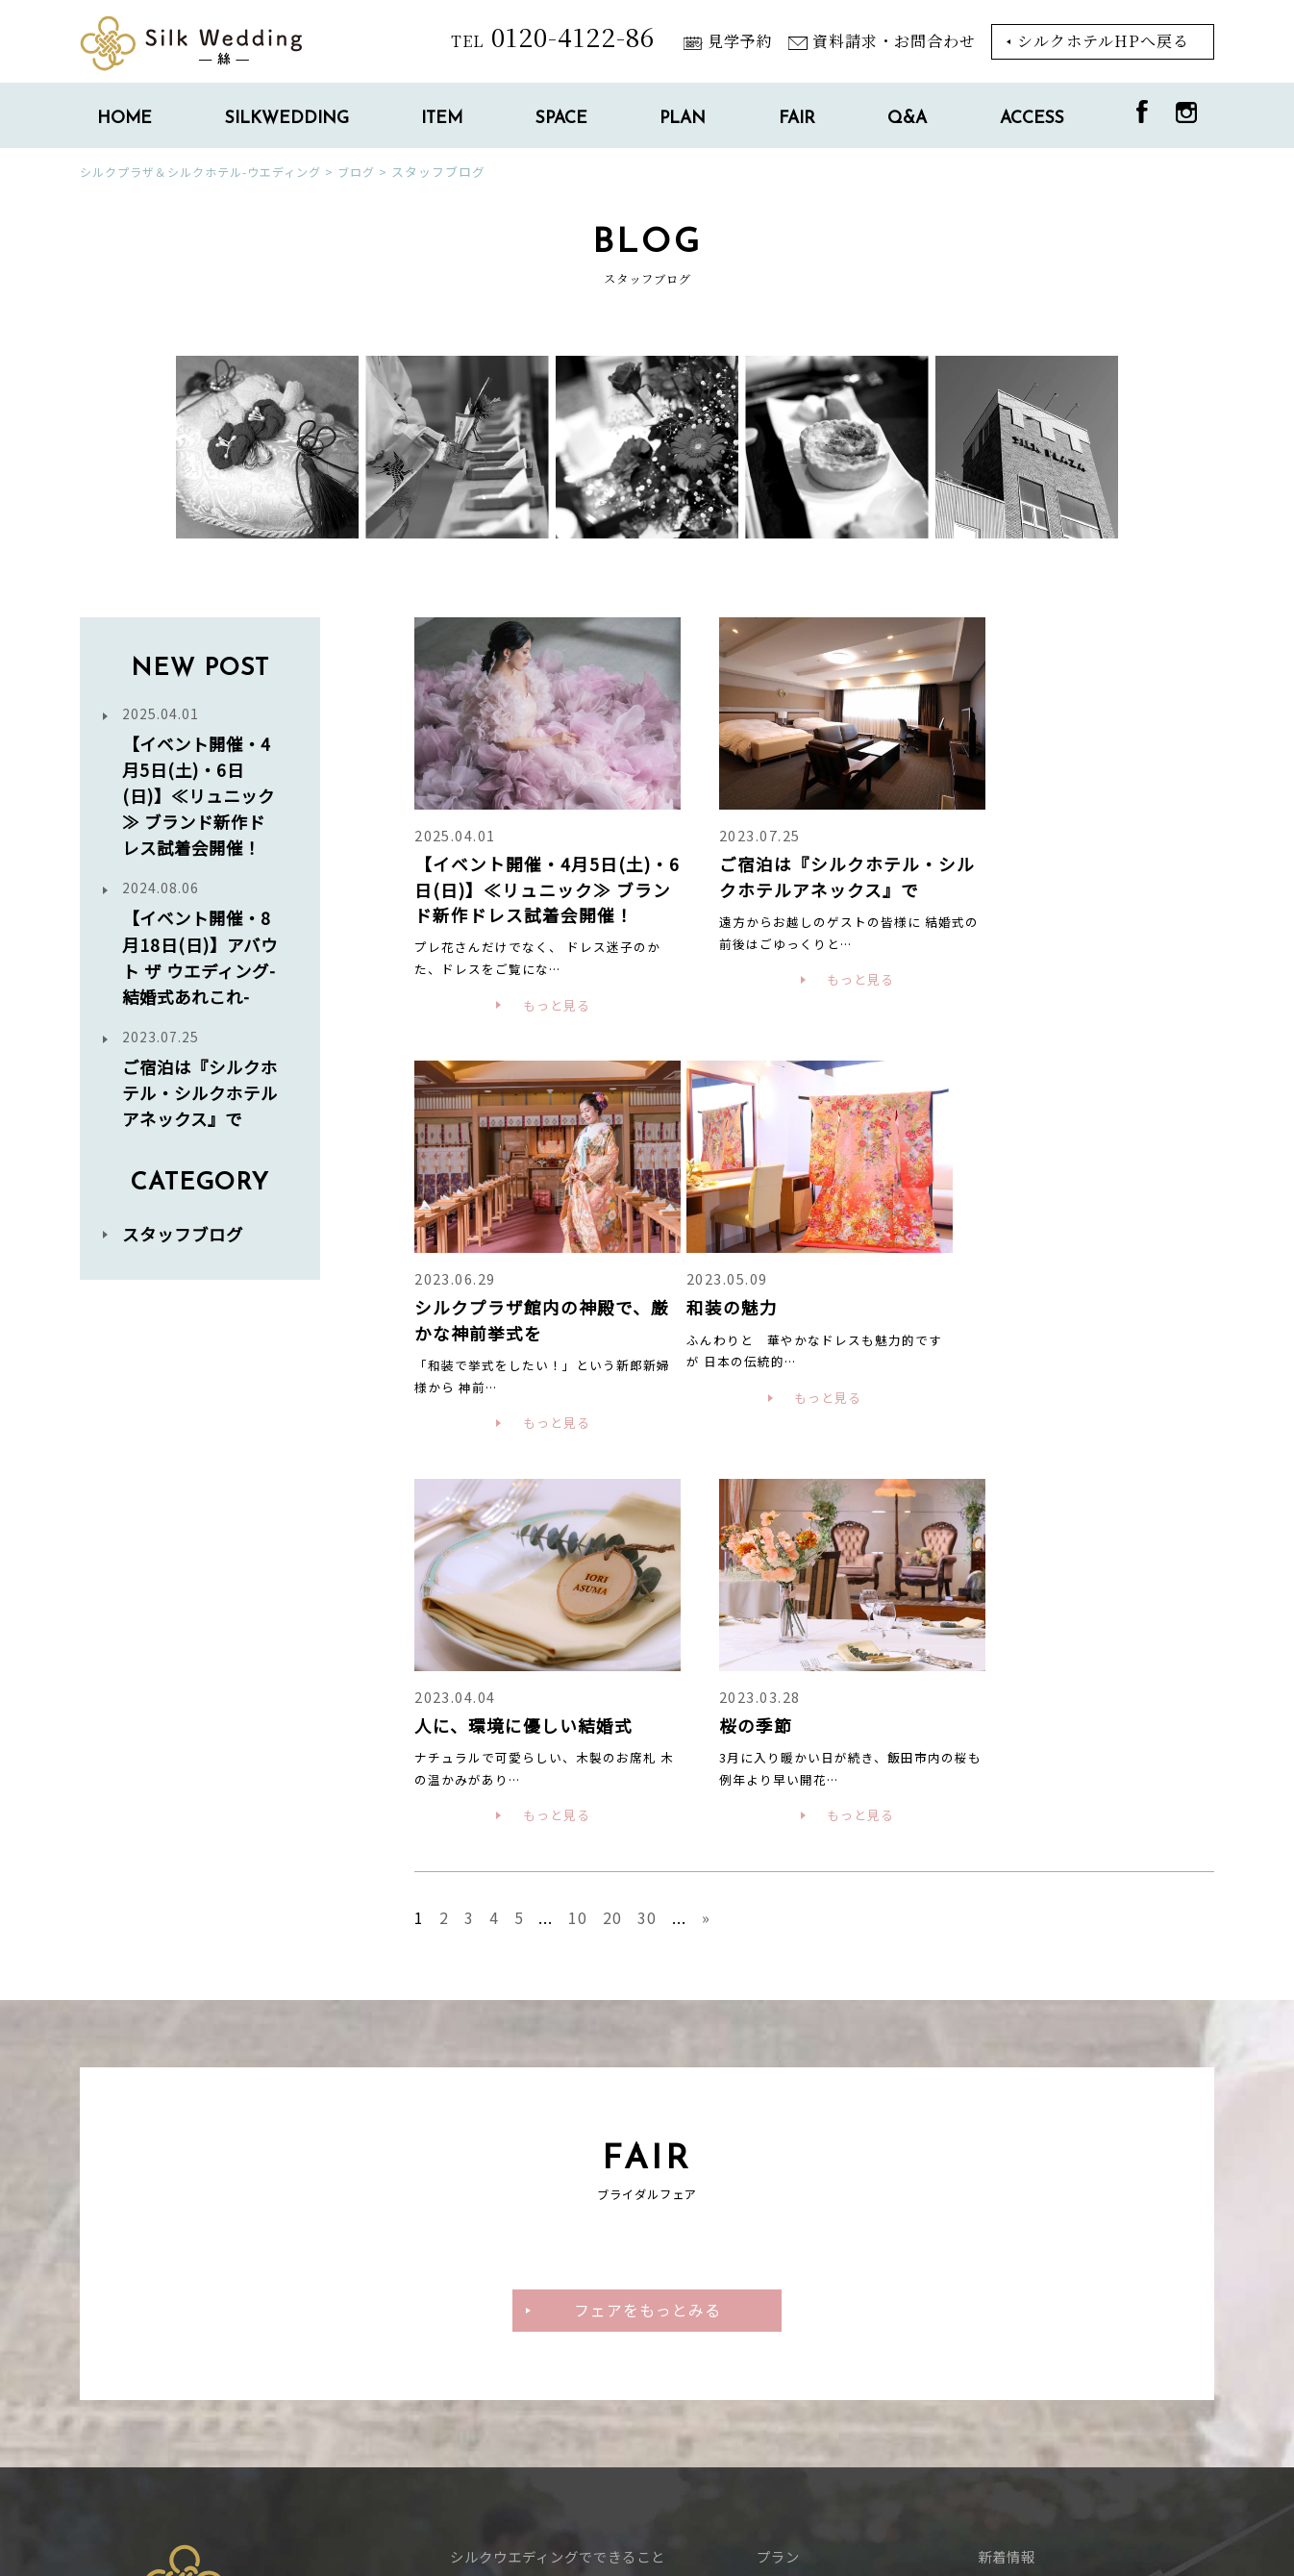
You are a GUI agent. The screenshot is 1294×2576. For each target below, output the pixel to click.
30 (648, 1526)
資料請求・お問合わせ (882, 41)
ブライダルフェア (814, 2197)
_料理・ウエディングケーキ (540, 2228)
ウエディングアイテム (521, 2197)
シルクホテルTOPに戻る (189, 2476)
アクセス (1006, 2228)
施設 (464, 2260)
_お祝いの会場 (497, 2324)
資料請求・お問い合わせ (1057, 2260)
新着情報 (1006, 2165)
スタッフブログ (186, 1311)
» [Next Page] (707, 1526)
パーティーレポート (821, 2228)
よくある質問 (1021, 2197)
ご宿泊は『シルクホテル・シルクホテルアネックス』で (200, 1144)
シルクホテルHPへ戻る (1103, 41)
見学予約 (728, 41)
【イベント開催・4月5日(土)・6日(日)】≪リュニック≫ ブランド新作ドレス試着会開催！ (200, 795)
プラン (778, 2165)
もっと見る (544, 1033)
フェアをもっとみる (647, 1918)
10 (578, 1526)
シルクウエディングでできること (557, 2165)
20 (613, 1526)
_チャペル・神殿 (505, 2292)
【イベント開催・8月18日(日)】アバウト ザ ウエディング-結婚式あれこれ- (200, 982)
